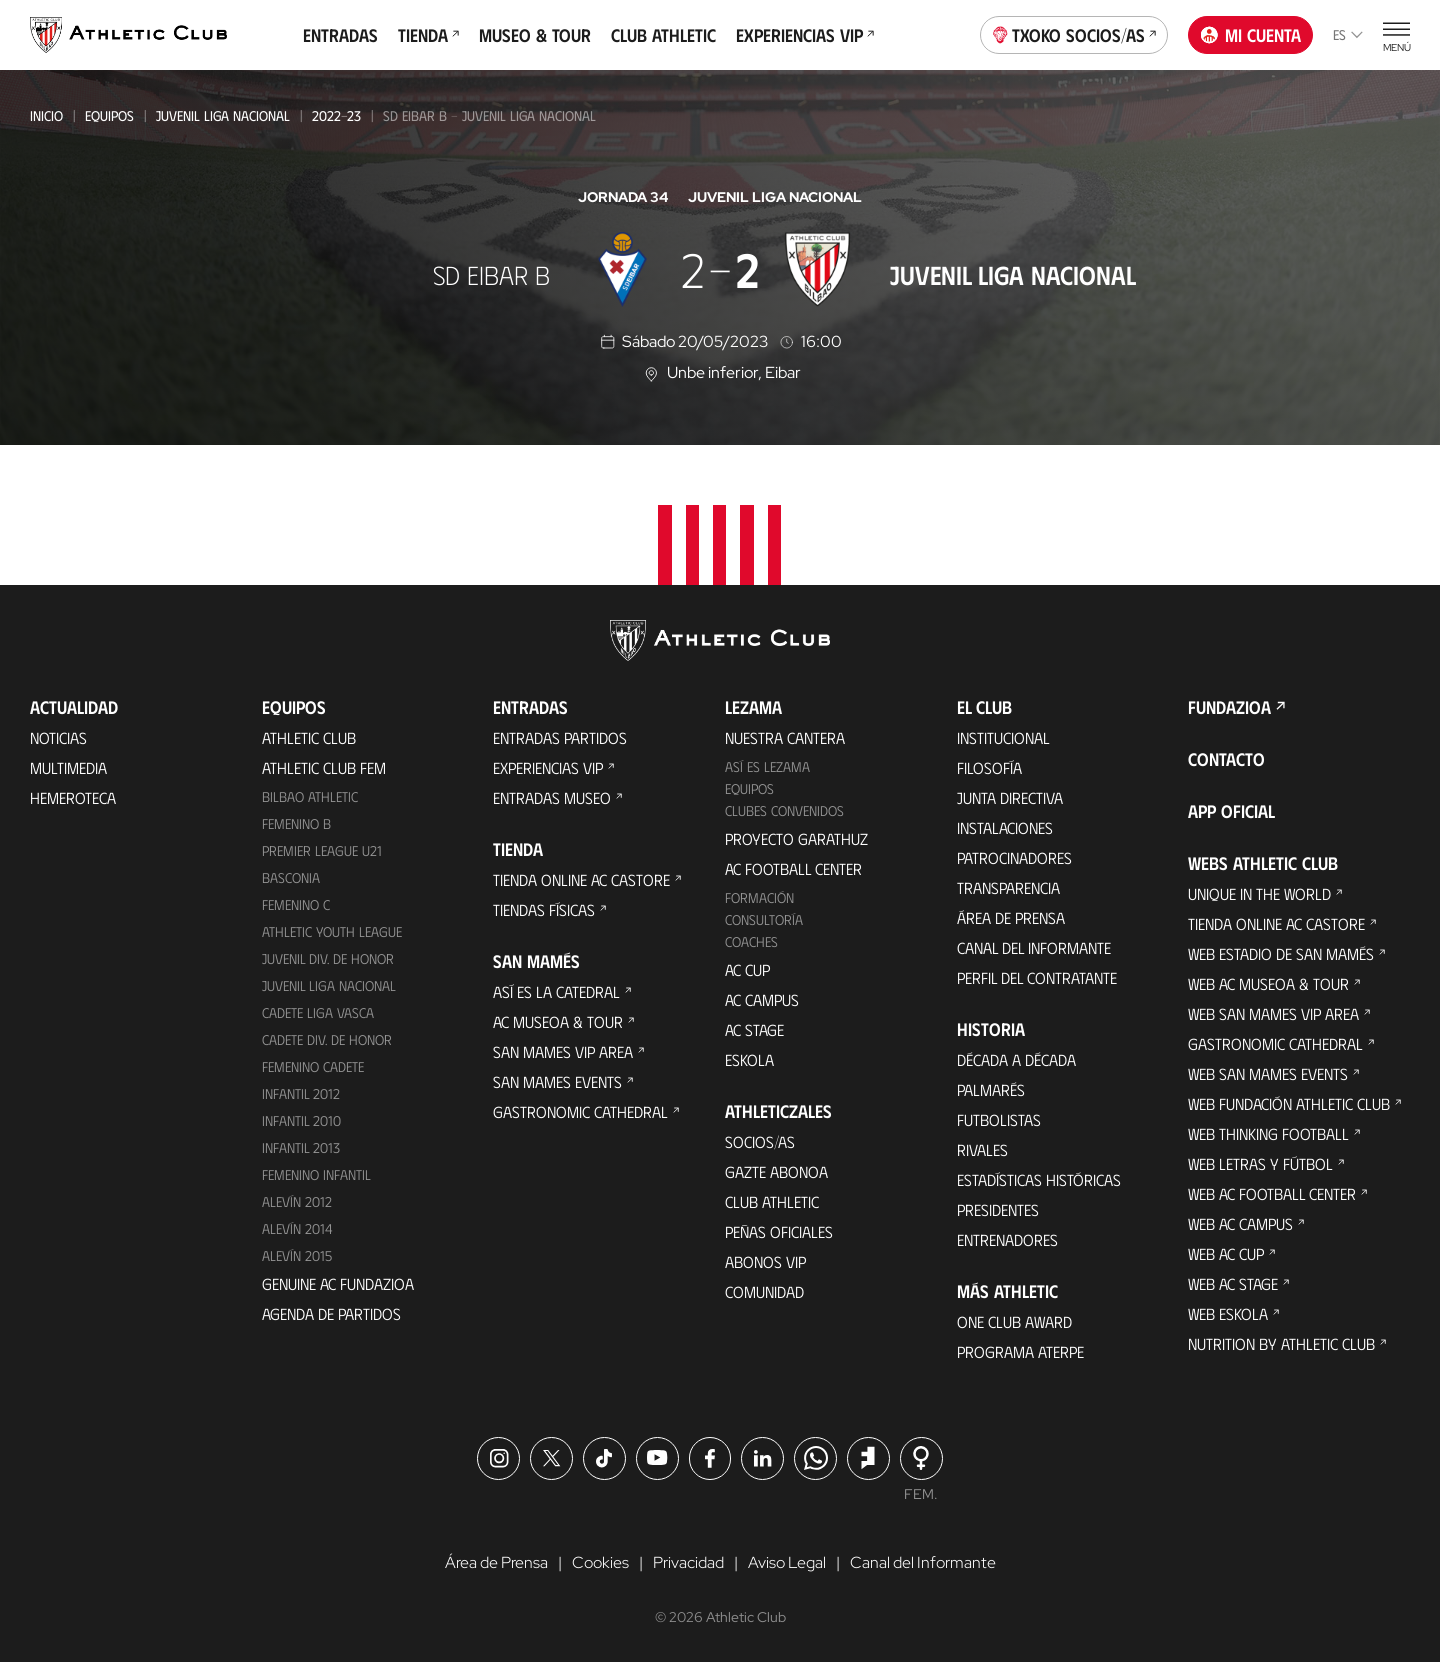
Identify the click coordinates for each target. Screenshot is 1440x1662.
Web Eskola (1228, 1313)
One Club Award (1014, 1321)
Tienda (428, 35)
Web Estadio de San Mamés (1281, 953)
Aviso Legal (787, 1562)
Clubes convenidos (784, 810)
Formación (759, 897)
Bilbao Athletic (310, 796)
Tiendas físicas (544, 909)
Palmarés (991, 1089)
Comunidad (764, 1291)
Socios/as (760, 1141)
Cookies (600, 1562)
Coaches (751, 941)
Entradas (340, 35)
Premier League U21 (322, 850)
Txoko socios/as (1074, 33)
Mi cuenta (1251, 35)
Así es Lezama (767, 766)
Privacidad (688, 1562)
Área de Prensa (1011, 917)
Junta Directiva (1010, 797)
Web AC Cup (1226, 1253)
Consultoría (764, 919)
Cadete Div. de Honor (327, 1039)
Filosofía (989, 767)
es (1348, 34)
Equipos (109, 115)
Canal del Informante (1034, 947)
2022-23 (336, 115)
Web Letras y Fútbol (1260, 1163)
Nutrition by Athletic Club (1281, 1343)
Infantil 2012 (301, 1093)
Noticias (58, 737)
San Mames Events (557, 1081)
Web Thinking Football (1268, 1133)
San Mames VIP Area (563, 1051)
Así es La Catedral (556, 991)
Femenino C (296, 904)
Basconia (291, 877)
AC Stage (754, 1029)
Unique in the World (1259, 893)
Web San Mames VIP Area (1273, 1013)
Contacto (1226, 759)
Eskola (749, 1059)
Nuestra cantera (785, 737)
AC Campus (762, 999)
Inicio (46, 115)
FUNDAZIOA (1229, 707)
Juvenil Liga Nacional (223, 115)
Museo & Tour (535, 35)
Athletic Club (309, 737)
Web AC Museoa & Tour (1268, 983)
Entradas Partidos (560, 737)
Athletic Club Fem (324, 767)
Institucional (1003, 737)
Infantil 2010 (301, 1120)
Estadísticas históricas (1039, 1179)
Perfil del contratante (1037, 977)
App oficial (1231, 811)
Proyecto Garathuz (796, 838)
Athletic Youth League (332, 931)
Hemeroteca (73, 797)
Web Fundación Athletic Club (1289, 1103)
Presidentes (998, 1209)
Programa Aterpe (1020, 1351)
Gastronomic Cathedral (580, 1111)
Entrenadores (1007, 1239)
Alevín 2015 (297, 1255)
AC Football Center (793, 868)
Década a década (1016, 1059)
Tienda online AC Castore (581, 879)
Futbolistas (999, 1119)
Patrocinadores (1014, 857)
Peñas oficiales (779, 1231)
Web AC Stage (1233, 1283)
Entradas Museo (552, 797)
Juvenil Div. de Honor (328, 958)
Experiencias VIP (805, 35)
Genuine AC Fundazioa (338, 1283)
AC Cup (747, 969)
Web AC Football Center (1272, 1193)
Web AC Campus (1240, 1223)
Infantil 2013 (301, 1147)
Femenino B (296, 823)
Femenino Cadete (313, 1066)
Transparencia (1008, 887)
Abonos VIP (765, 1261)
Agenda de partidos (331, 1313)
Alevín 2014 (297, 1228)
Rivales (982, 1149)
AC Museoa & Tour (558, 1021)
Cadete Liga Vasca (318, 1012)
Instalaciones (1005, 827)
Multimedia (68, 767)
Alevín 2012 (297, 1201)
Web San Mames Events (1268, 1073)
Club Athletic (663, 35)
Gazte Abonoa (776, 1171)
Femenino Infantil (316, 1174)
